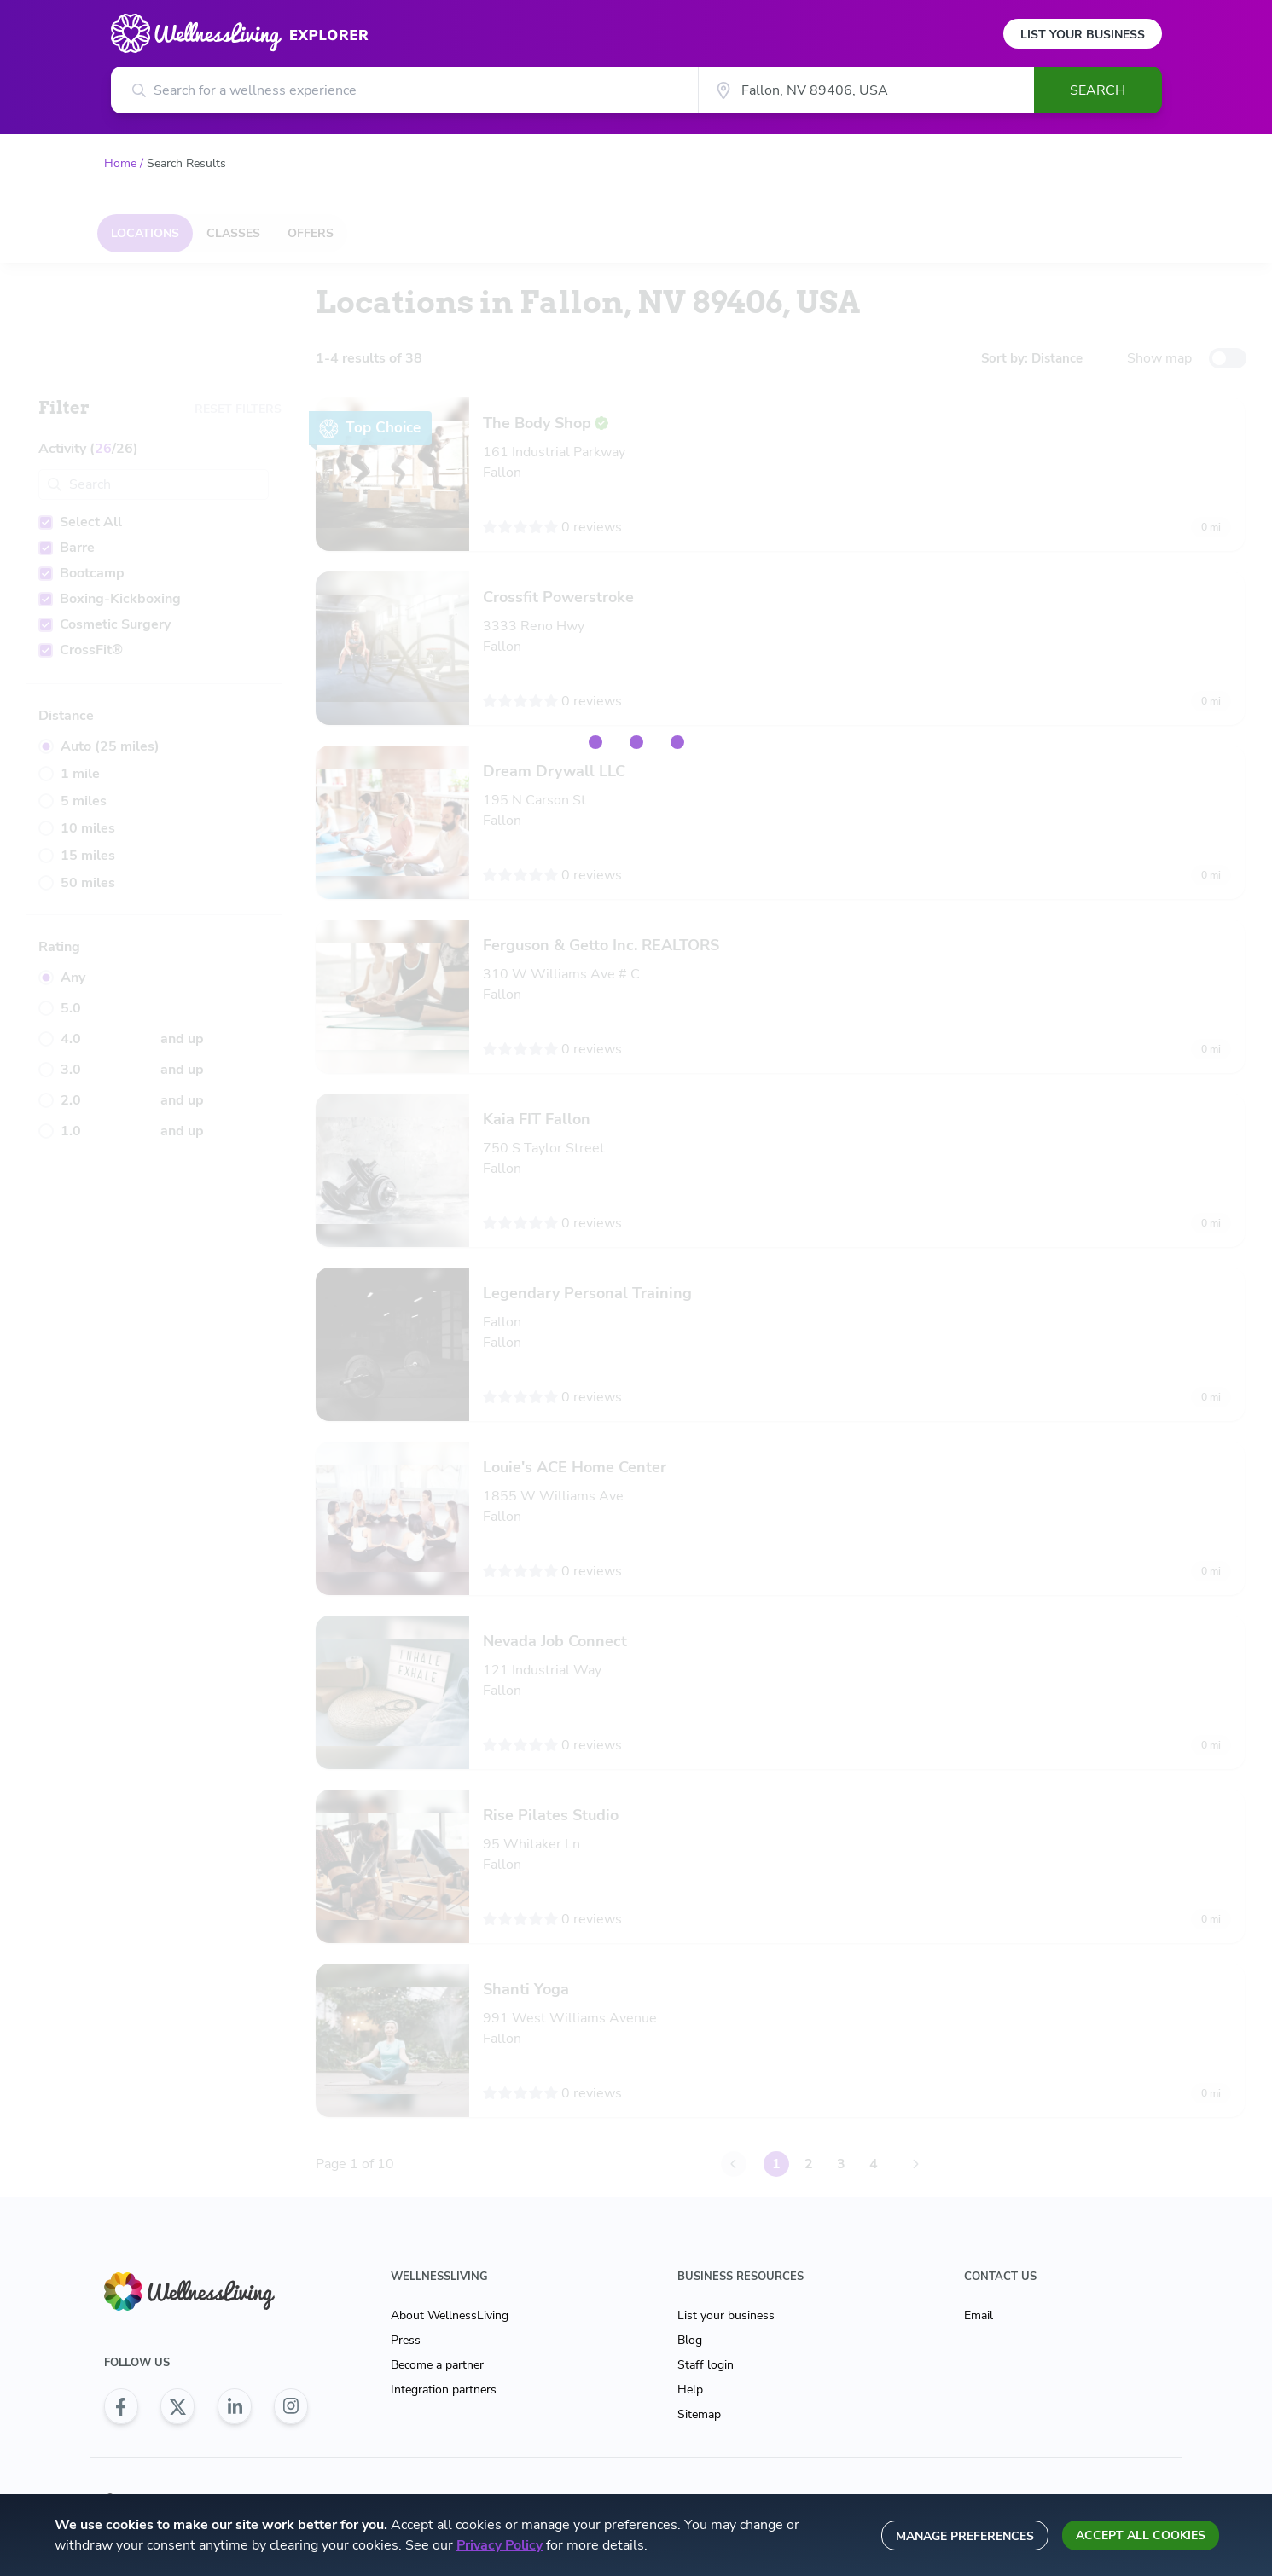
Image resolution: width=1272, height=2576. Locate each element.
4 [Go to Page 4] (869, 2164)
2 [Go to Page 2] (804, 2164)
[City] (865, 90)
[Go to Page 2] (912, 2164)
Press (406, 2340)
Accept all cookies (1140, 2535)
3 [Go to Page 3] (837, 2164)
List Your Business (1082, 34)
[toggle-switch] (1227, 358)
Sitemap (699, 2414)
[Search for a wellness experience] (405, 90)
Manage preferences (965, 2536)
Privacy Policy (499, 2545)
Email (978, 2315)
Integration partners (444, 2390)
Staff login (705, 2365)
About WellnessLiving (449, 2315)
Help (690, 2390)
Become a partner (437, 2365)
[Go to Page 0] (729, 2164)
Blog (689, 2340)
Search (1097, 90)
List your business (726, 2315)
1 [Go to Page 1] (772, 2164)
